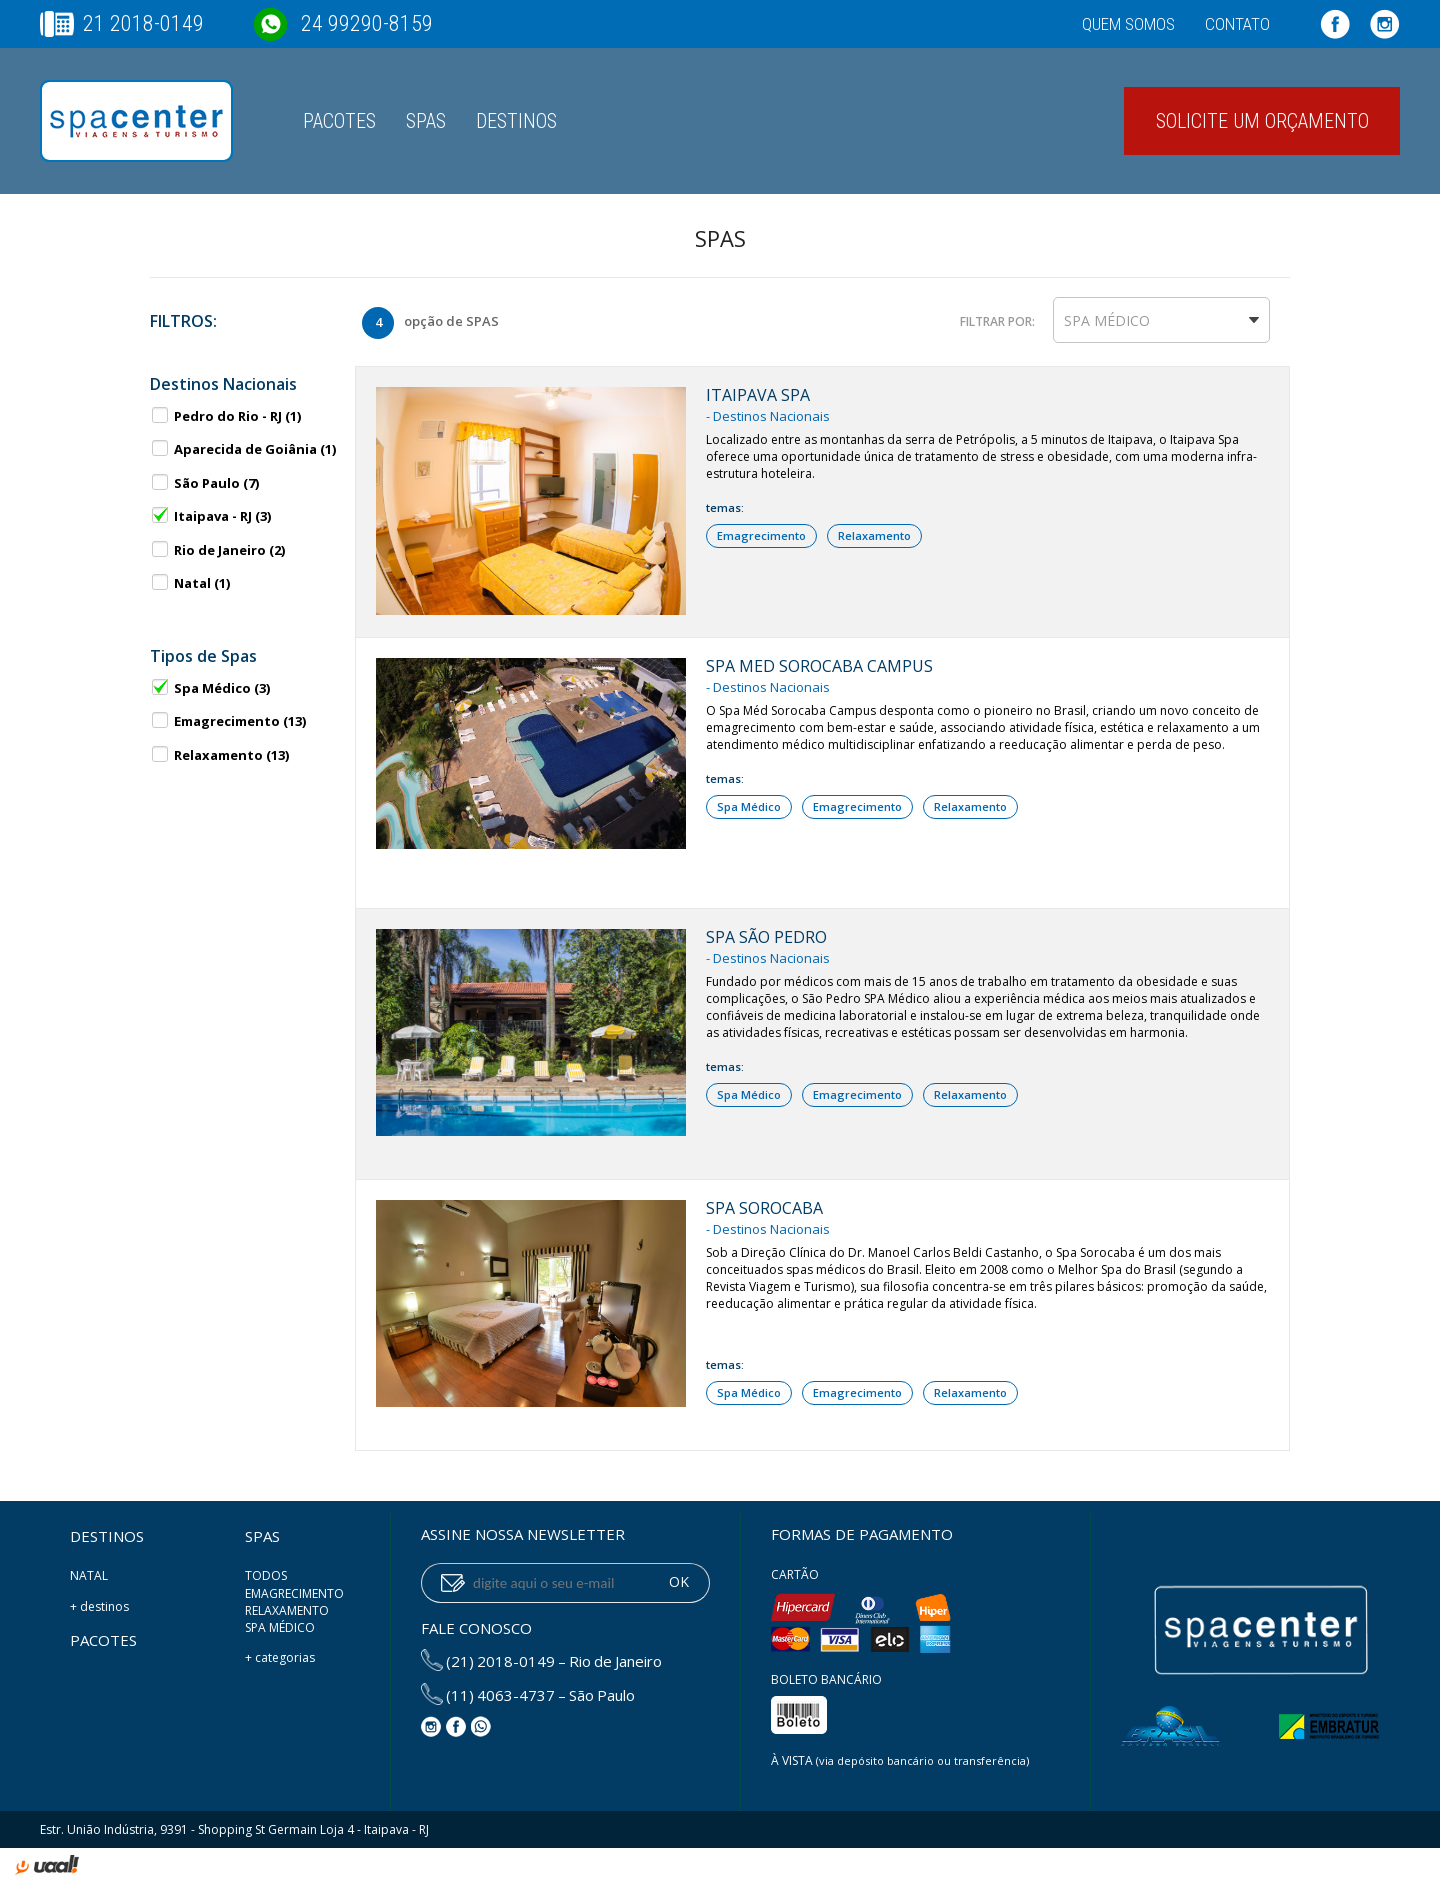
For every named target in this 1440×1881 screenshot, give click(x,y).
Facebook (1335, 24)
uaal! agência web (47, 1868)
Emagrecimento (228, 721)
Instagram (1385, 24)
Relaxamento (219, 755)
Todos (266, 1575)
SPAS (426, 121)
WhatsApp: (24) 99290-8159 (481, 1726)
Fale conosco (476, 1628)
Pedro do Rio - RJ (225, 416)
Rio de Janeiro (217, 550)
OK (679, 1581)
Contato (1237, 24)
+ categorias (280, 1657)
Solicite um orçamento (1262, 121)
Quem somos (1128, 24)
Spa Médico (210, 688)
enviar (453, 1582)
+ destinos (99, 1606)
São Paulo (204, 483)
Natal (190, 583)
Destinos (516, 121)
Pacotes (339, 121)
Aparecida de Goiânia (243, 449)
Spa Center (136, 121)
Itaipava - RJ (210, 516)
